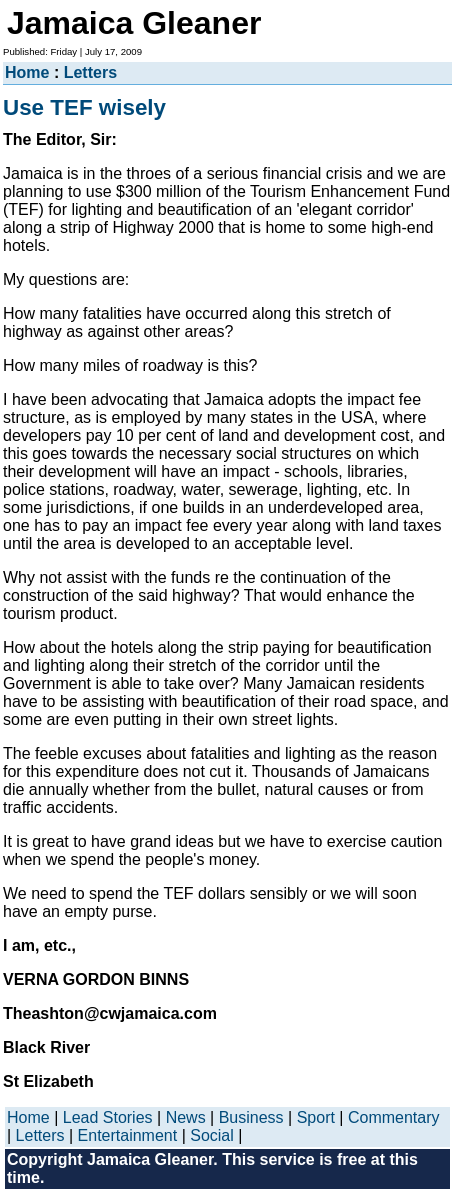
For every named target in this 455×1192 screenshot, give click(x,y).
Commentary (394, 1117)
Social (212, 1135)
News (186, 1117)
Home (27, 72)
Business (251, 1117)
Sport (316, 1117)
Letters (90, 72)
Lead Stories (108, 1117)
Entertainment (128, 1135)
